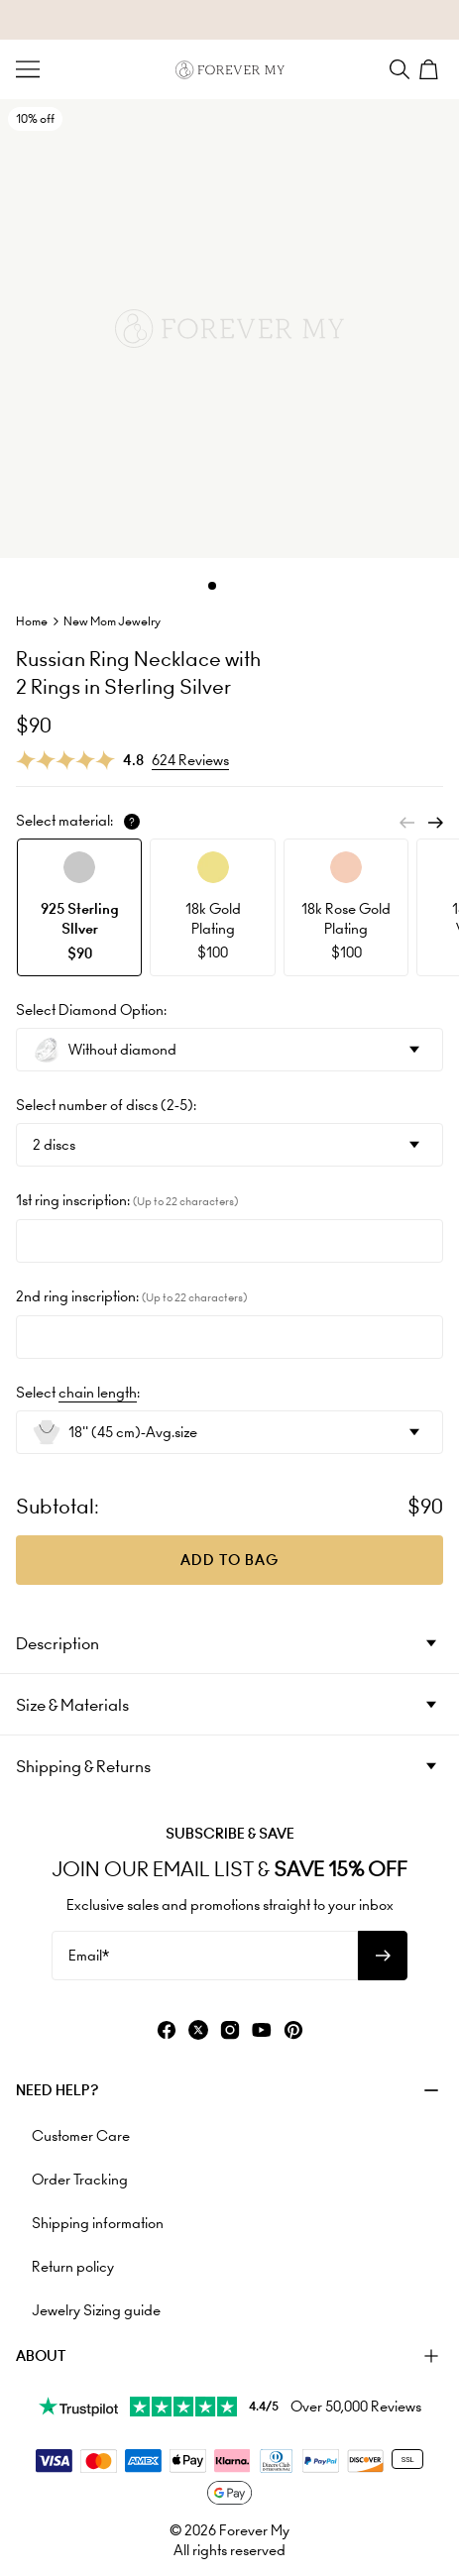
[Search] (399, 69)
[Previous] (407, 823)
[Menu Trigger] (28, 69)
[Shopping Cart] (431, 69)
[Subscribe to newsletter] (382, 1955)
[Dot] (212, 586)
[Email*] (204, 1955)
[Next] (435, 823)
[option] (79, 907)
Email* (88, 1955)
